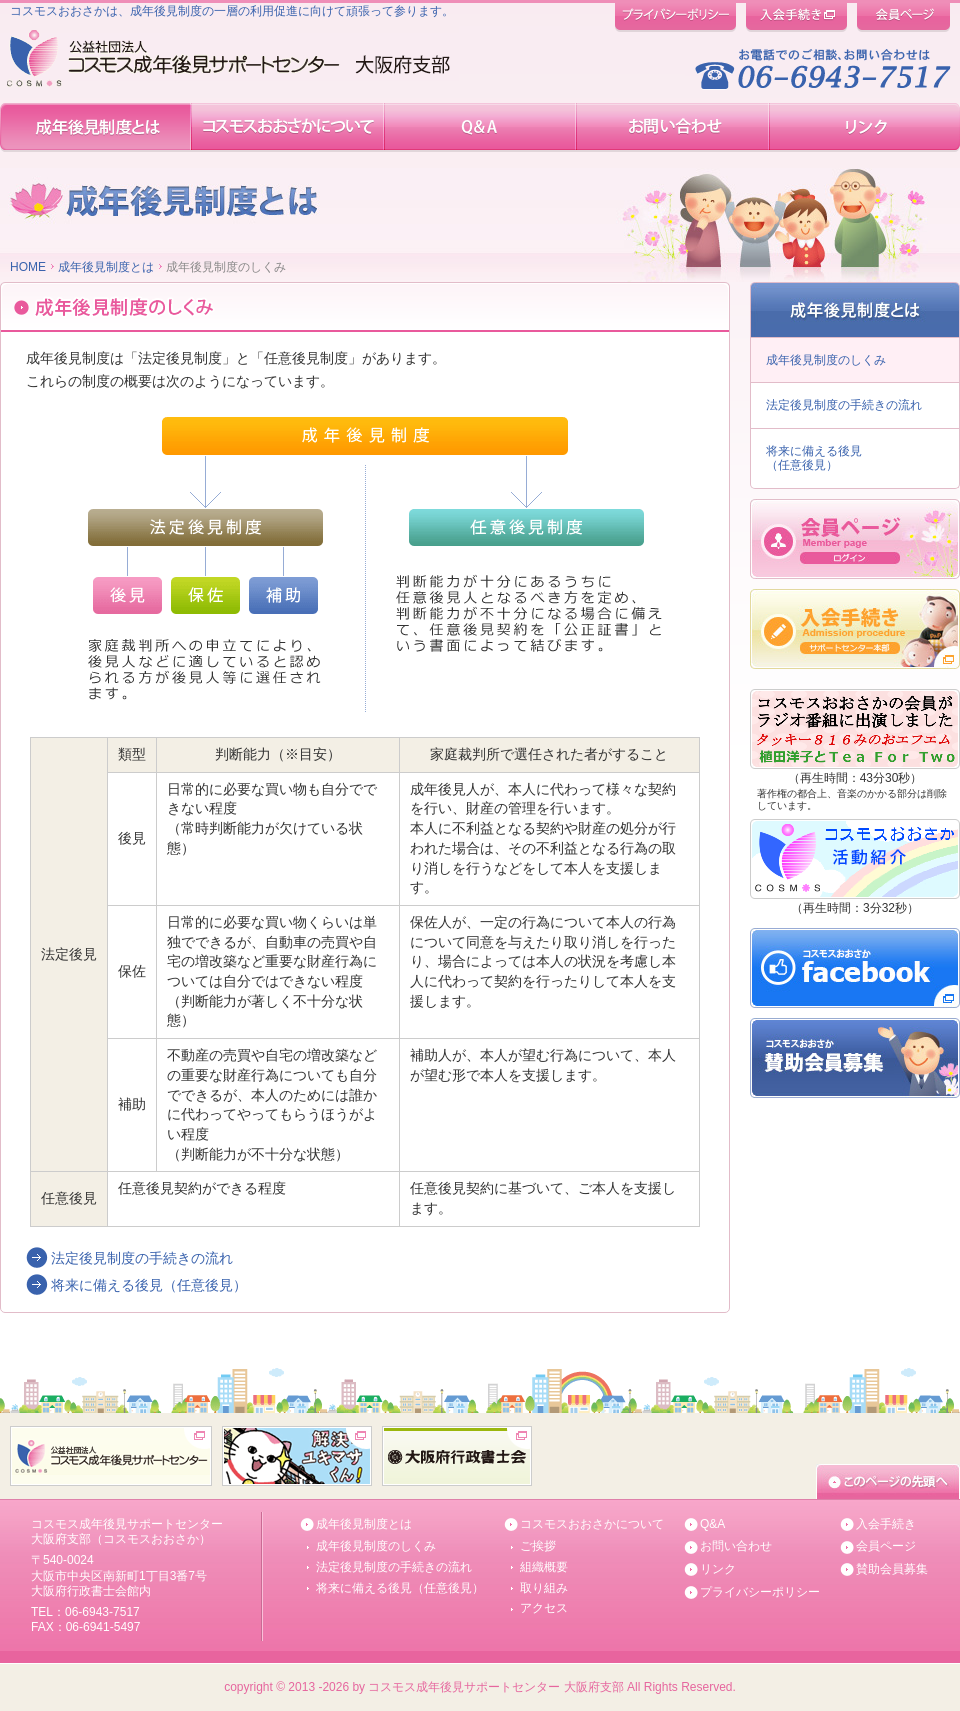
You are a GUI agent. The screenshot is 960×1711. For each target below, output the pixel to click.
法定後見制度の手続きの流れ (142, 1258)
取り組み (544, 1588)
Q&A (712, 1524)
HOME (28, 267)
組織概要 (544, 1567)
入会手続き (886, 1524)
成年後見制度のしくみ (826, 360)
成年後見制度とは (106, 267)
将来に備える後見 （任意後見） (814, 458)
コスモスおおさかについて (592, 1524)
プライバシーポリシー (760, 1592)
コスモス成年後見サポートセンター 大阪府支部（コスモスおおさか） (127, 1532)
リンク (718, 1569)
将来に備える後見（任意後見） (149, 1285)
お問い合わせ (736, 1546)
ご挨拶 (538, 1546)
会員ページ (886, 1546)
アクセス (544, 1608)
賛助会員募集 (892, 1569)
